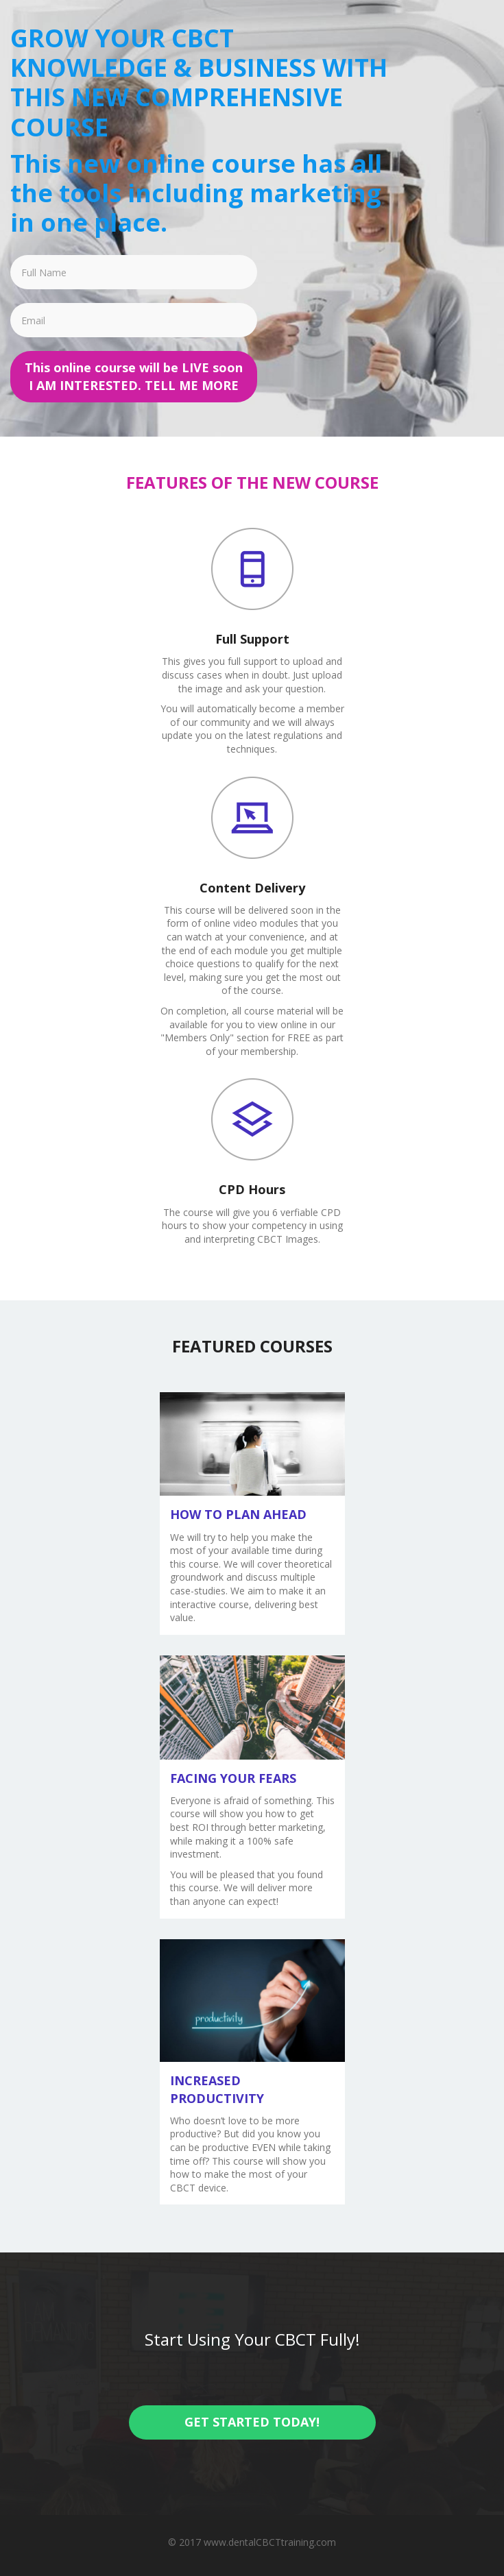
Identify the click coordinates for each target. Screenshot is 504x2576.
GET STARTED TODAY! (252, 2422)
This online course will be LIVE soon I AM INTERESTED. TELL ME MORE (134, 376)
